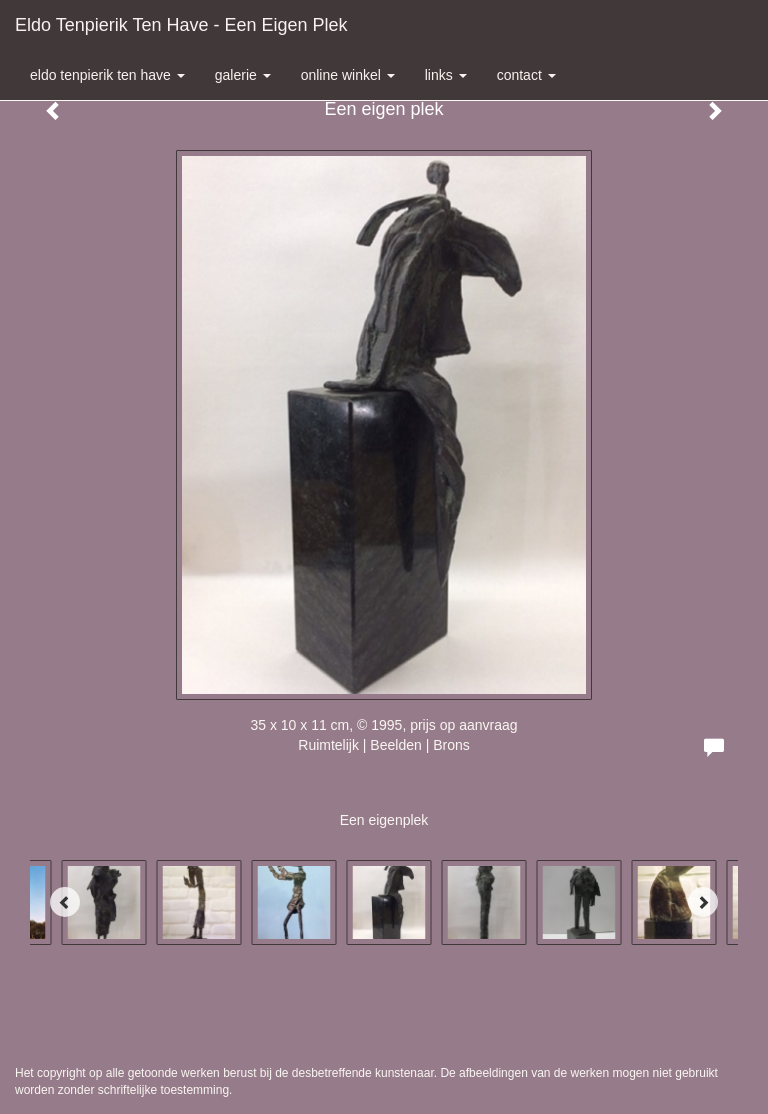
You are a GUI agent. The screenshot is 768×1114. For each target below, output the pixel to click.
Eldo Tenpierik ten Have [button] (107, 75)
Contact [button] (526, 75)
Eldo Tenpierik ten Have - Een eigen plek (181, 25)
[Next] (703, 902)
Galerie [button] (243, 75)
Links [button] (446, 75)
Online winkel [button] (348, 75)
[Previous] (65, 902)
